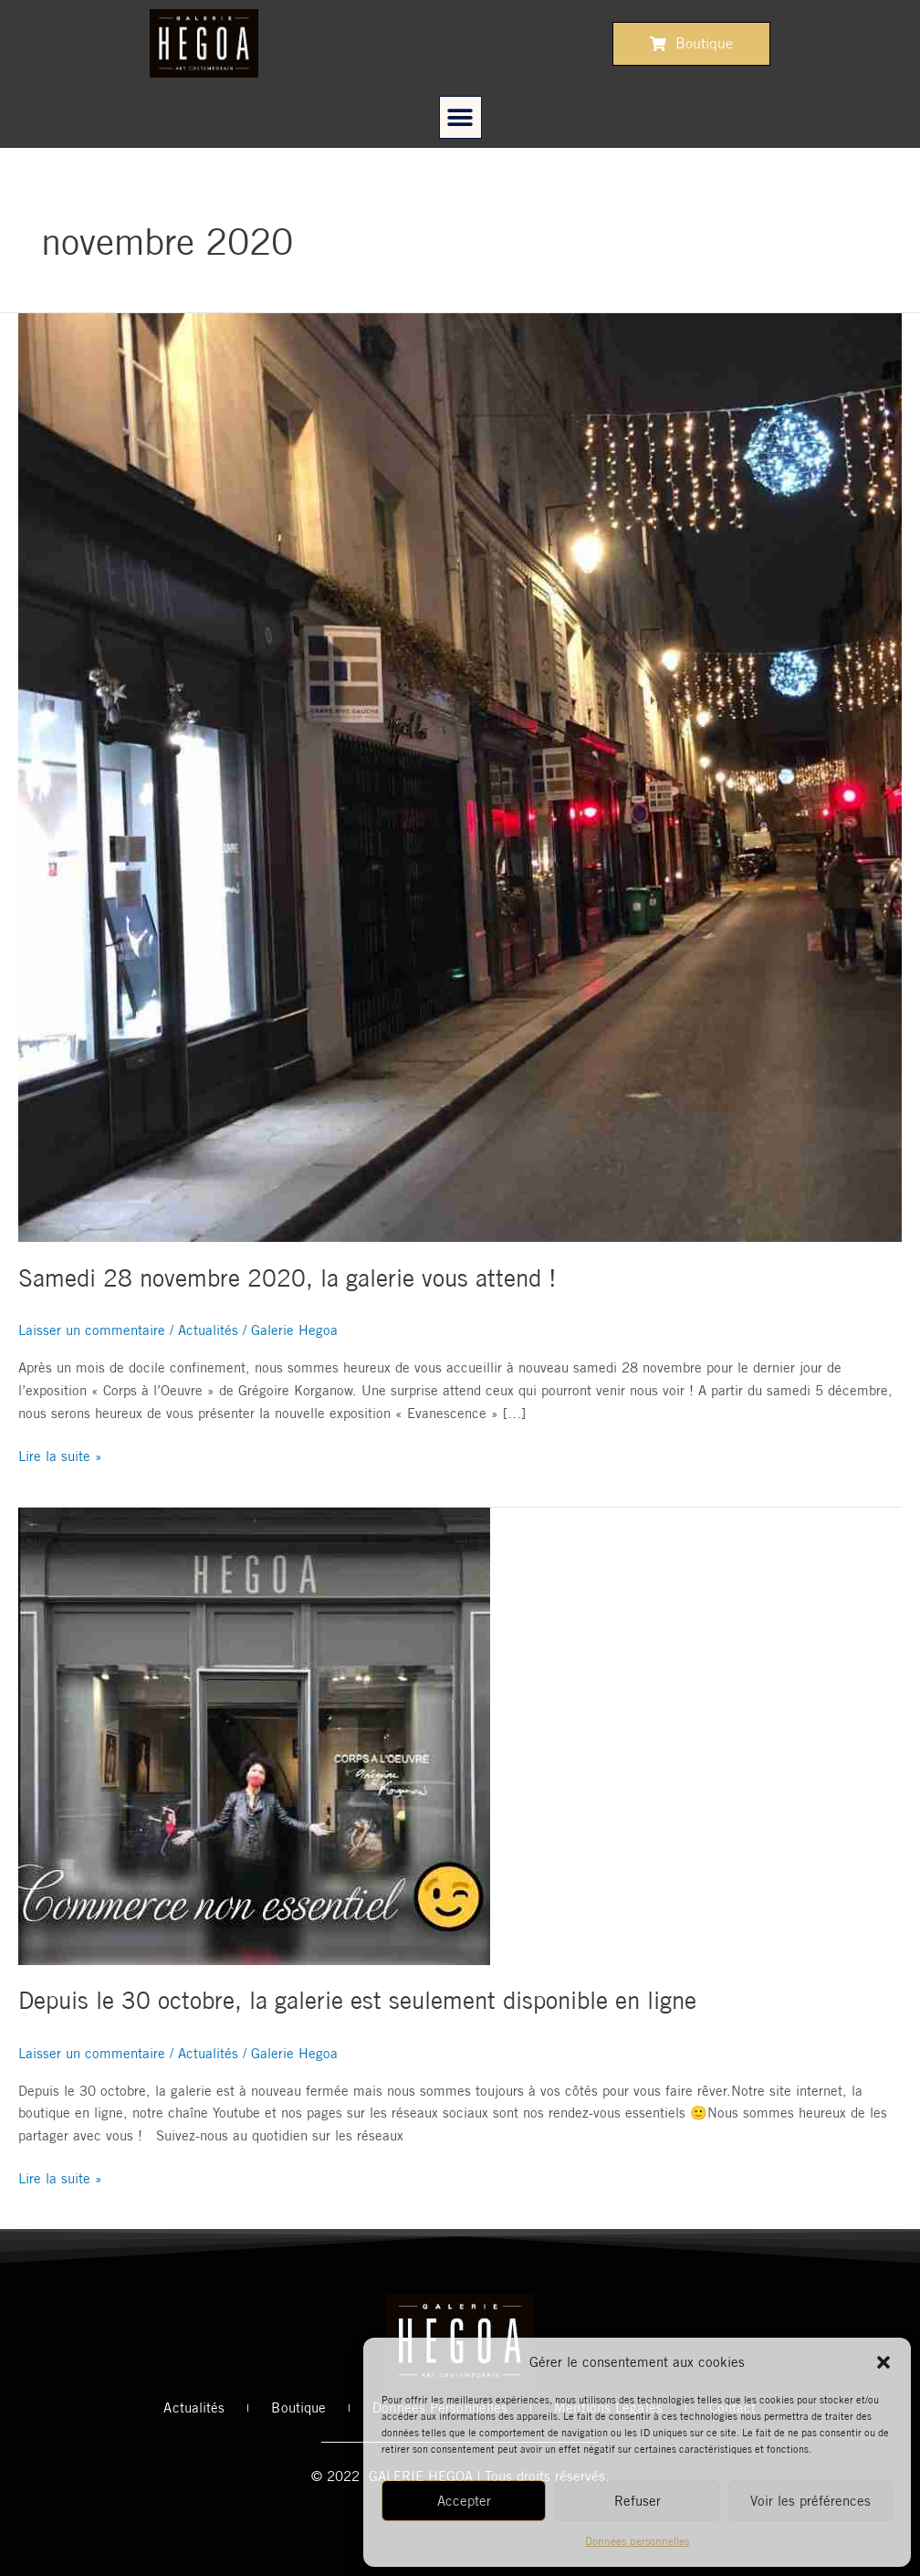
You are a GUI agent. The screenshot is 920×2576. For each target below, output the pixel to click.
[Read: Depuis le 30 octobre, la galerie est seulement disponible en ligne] (254, 1734)
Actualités (208, 1330)
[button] (883, 2362)
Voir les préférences (810, 2500)
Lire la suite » (60, 1455)
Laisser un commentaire (91, 1330)
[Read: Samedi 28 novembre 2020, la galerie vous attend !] (460, 776)
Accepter (464, 2500)
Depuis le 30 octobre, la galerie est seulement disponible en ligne (357, 2000)
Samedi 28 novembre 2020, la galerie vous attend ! (287, 1278)
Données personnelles (637, 2541)
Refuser (637, 2500)
